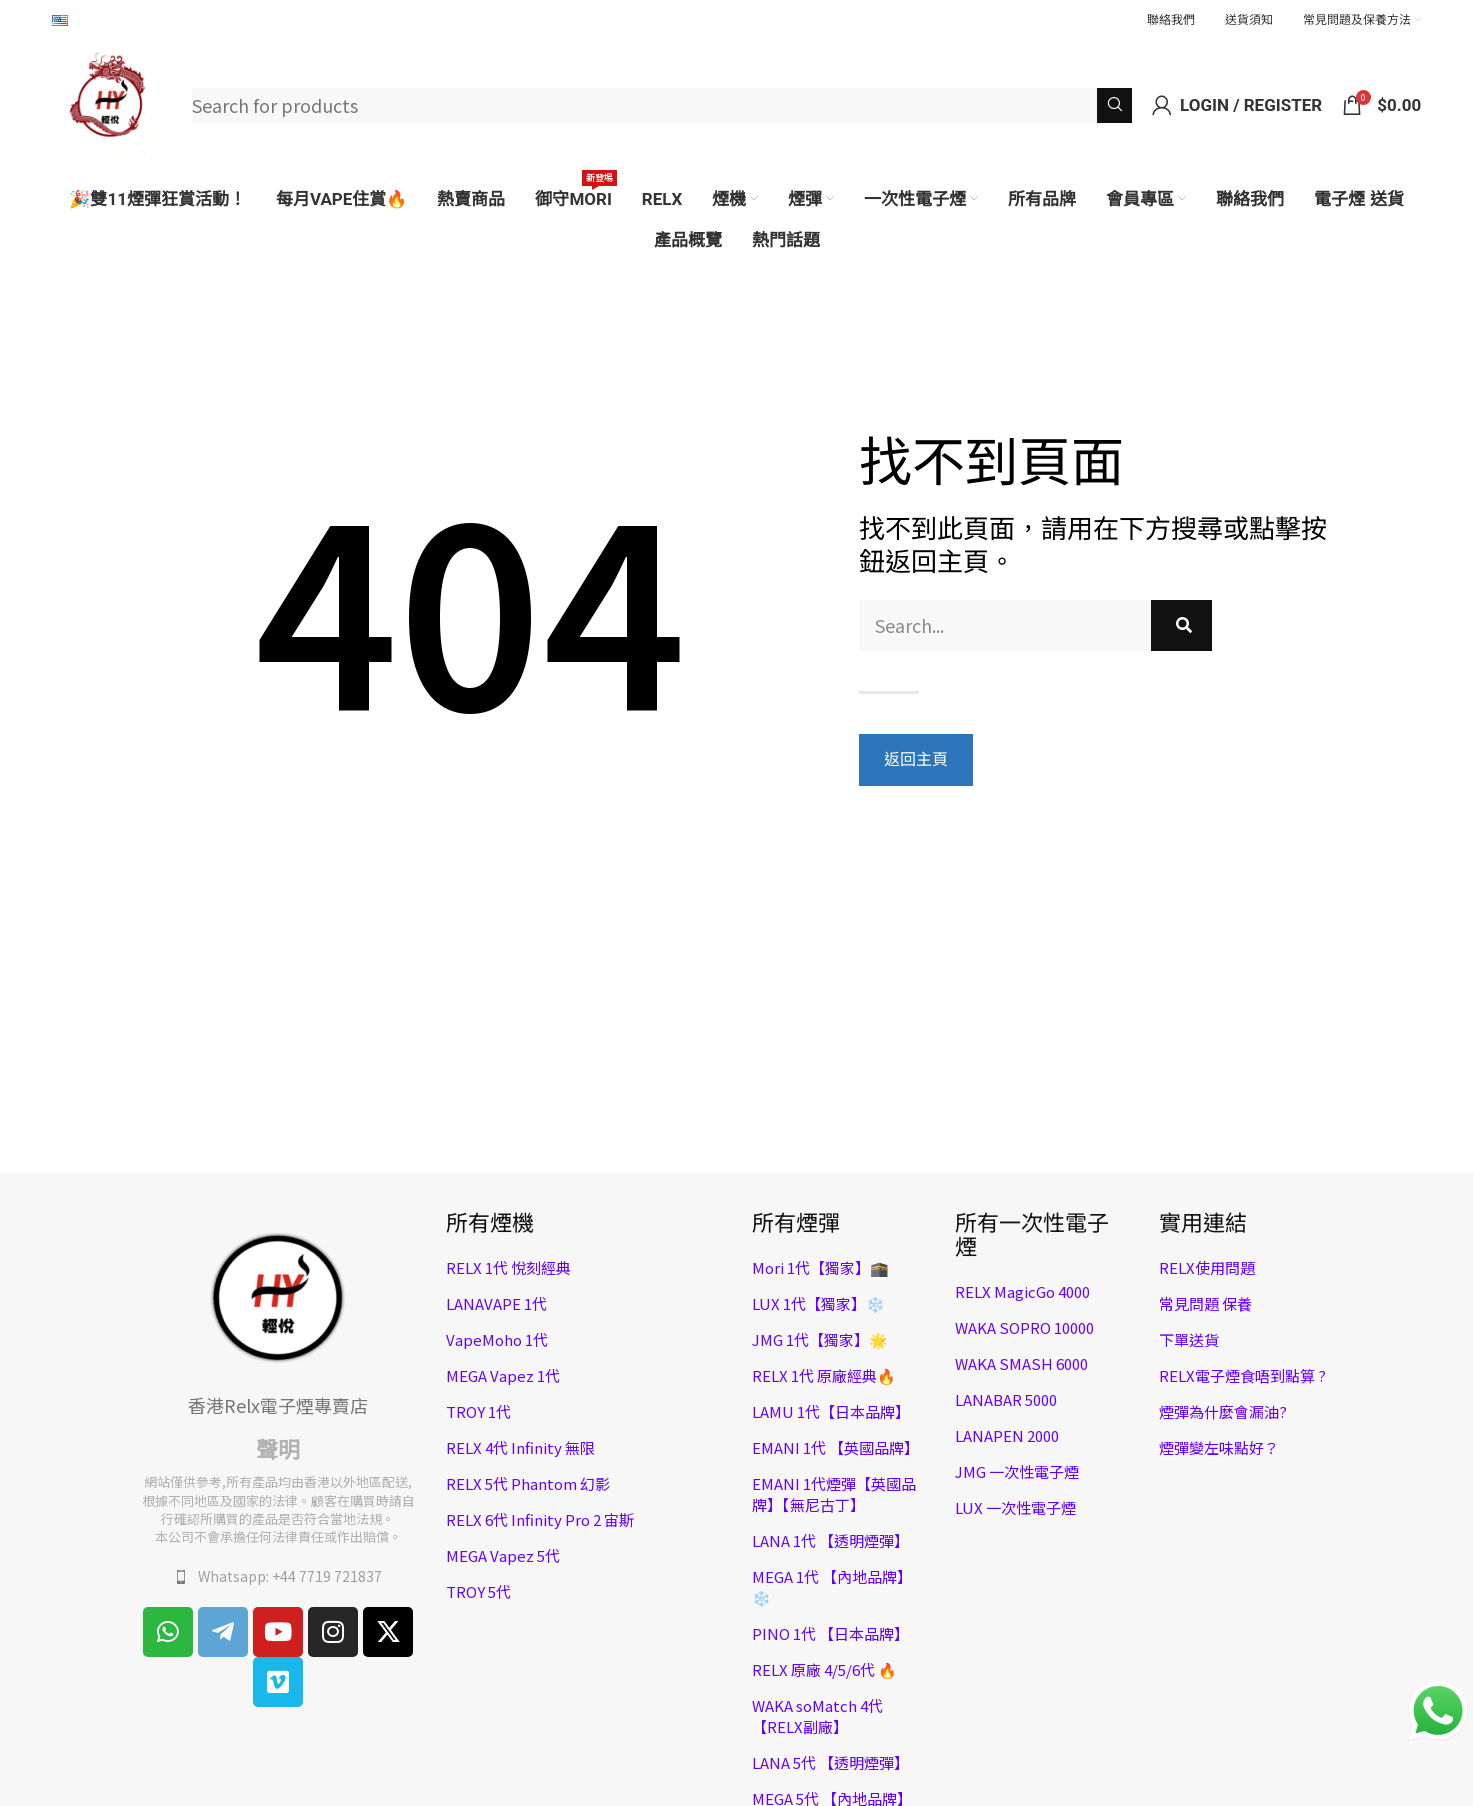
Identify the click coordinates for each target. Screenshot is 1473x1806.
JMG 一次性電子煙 (1017, 1471)
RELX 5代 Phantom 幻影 (528, 1483)
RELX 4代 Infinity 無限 (520, 1447)
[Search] (662, 105)
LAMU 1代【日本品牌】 (831, 1411)
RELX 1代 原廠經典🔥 (824, 1375)
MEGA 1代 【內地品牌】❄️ (832, 1587)
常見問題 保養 (1205, 1303)
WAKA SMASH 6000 (1021, 1363)
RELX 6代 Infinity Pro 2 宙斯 (540, 1519)
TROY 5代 (478, 1591)
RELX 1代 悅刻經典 (508, 1267)
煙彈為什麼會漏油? (1223, 1411)
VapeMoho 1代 (497, 1339)
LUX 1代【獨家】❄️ (818, 1303)
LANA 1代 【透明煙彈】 (830, 1540)
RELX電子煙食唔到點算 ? (1242, 1375)
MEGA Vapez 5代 (503, 1555)
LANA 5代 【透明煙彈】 (830, 1762)
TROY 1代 (478, 1411)
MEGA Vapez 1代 (503, 1375)
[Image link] (278, 1295)
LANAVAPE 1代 (496, 1303)
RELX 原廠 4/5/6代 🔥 (824, 1669)
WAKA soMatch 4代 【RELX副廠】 (817, 1716)
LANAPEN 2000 (1007, 1435)
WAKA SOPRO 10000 (1024, 1327)
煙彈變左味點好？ (1219, 1447)
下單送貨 (1189, 1339)
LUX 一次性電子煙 (1015, 1507)
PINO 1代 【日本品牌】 (830, 1633)
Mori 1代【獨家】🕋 (820, 1267)
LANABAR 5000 (1006, 1399)
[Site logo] (112, 102)
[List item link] (279, 1577)
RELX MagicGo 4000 (1022, 1291)
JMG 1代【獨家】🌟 (820, 1339)
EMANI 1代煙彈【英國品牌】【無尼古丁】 (834, 1494)
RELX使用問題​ (1207, 1267)
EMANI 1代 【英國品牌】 (835, 1447)
